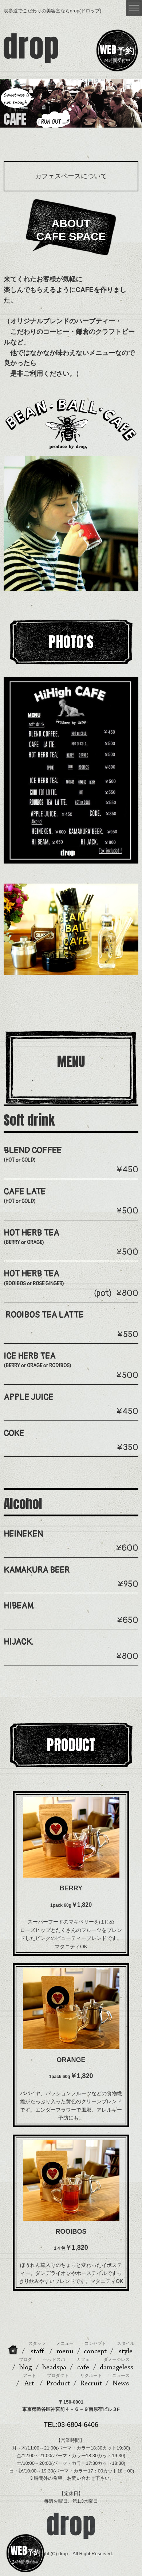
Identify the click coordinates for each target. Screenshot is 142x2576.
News (121, 2380)
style (125, 2348)
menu (65, 2348)
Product (58, 2380)
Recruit (91, 2380)
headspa (54, 2364)
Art (29, 2380)
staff (37, 2348)
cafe (83, 2364)
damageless (116, 2364)
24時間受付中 (116, 52)
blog (25, 2364)
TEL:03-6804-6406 (71, 2424)
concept (95, 2348)
